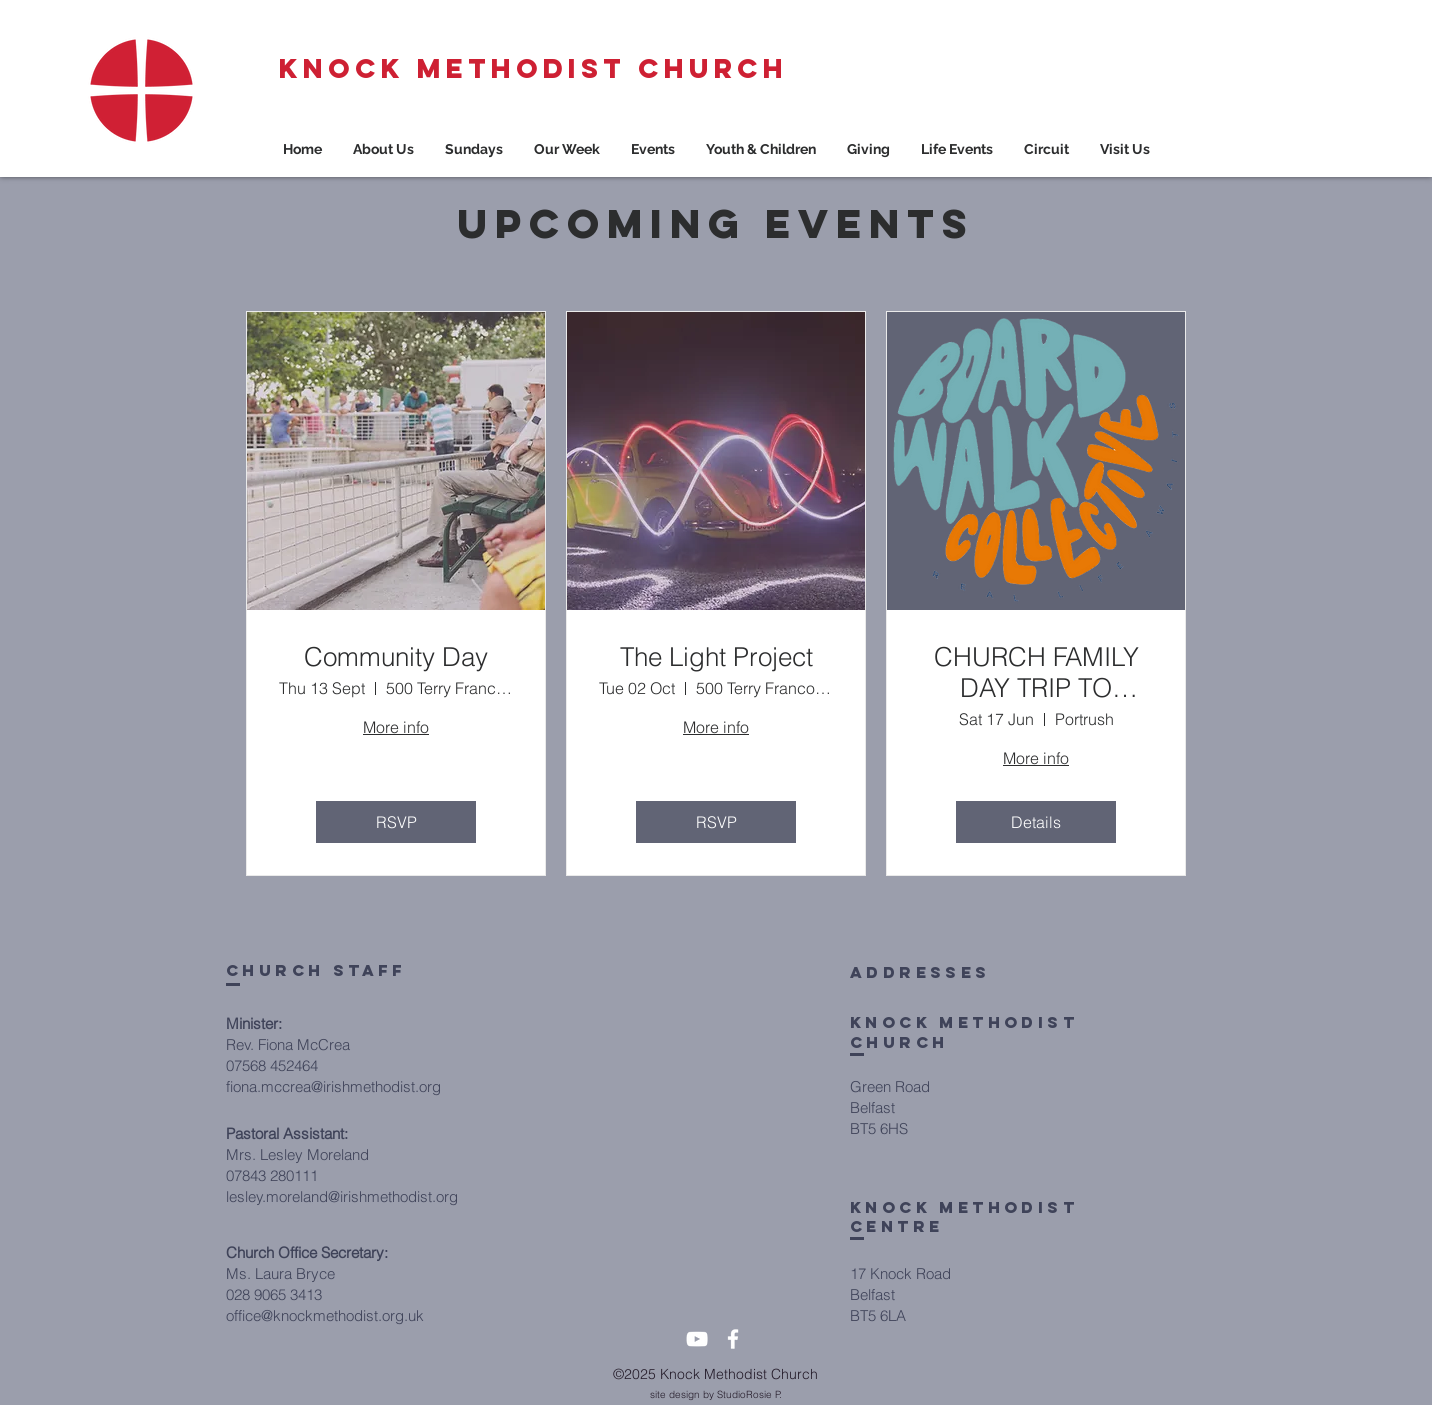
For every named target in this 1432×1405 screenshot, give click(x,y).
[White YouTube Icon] (697, 1339)
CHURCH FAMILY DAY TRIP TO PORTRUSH (1036, 673)
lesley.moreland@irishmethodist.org (342, 1196)
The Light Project (716, 657)
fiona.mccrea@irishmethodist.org (333, 1086)
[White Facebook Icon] (733, 1339)
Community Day (396, 657)
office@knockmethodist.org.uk (325, 1315)
